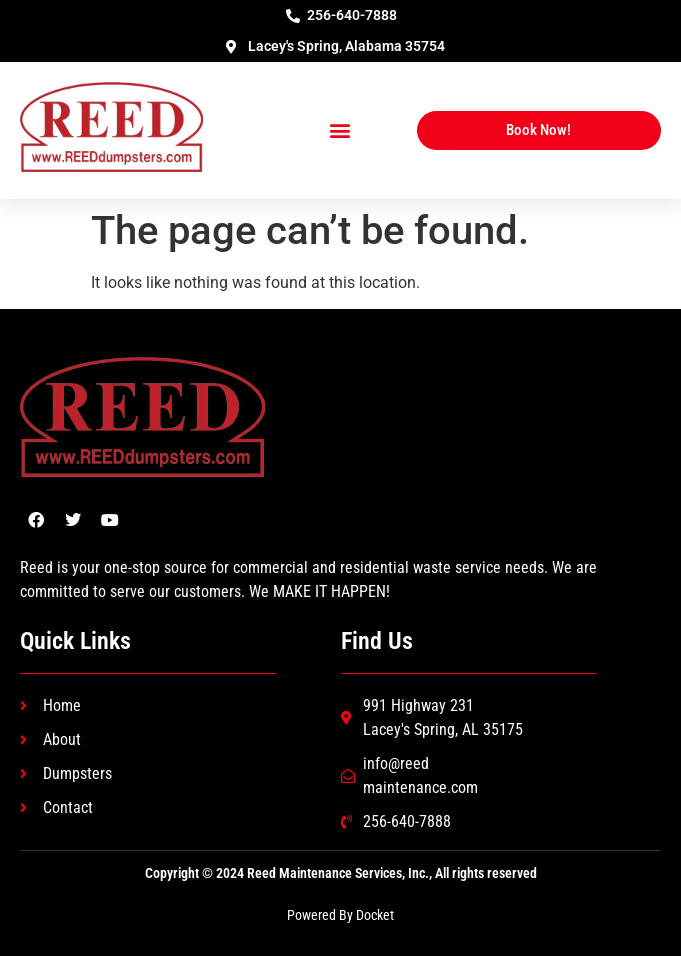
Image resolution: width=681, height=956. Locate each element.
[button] (340, 130)
